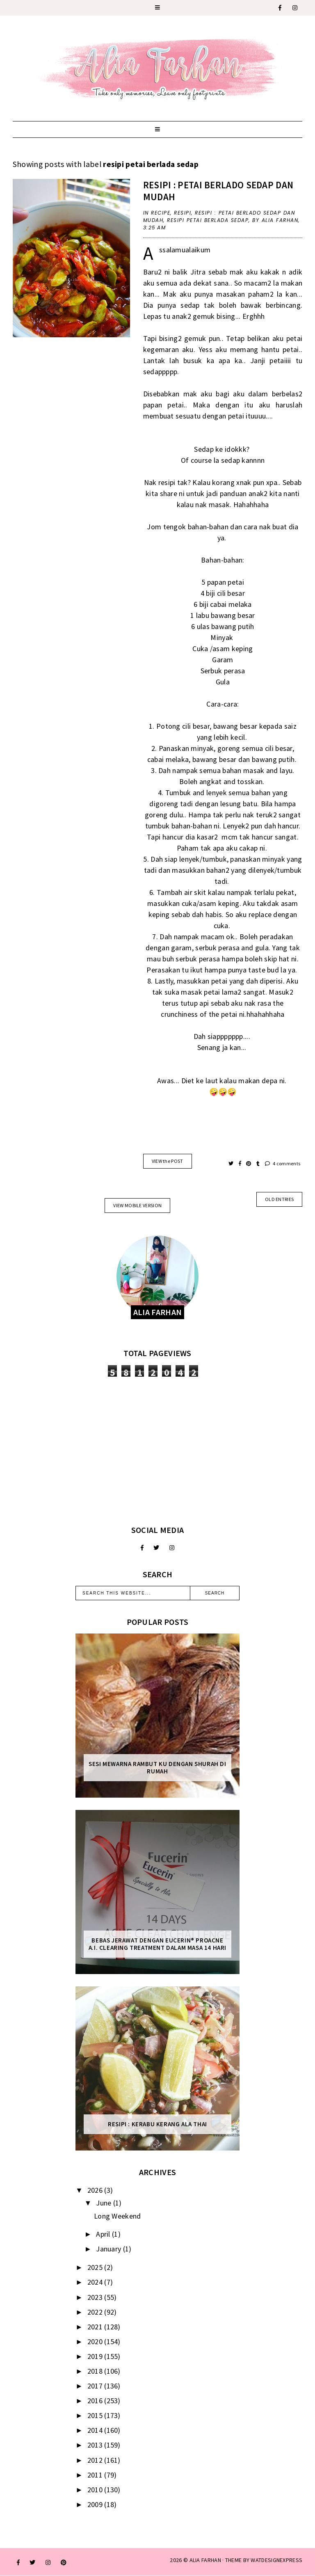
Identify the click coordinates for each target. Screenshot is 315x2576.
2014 (96, 2430)
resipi (182, 212)
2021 (96, 2326)
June (104, 2203)
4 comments (283, 1163)
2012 (96, 2460)
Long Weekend (117, 2216)
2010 (96, 2489)
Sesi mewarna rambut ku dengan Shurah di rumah (157, 1767)
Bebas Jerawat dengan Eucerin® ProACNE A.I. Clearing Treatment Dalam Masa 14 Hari (157, 1944)
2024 (96, 2282)
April (104, 2234)
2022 (96, 2312)
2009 (96, 2504)
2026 (96, 2190)
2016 (96, 2400)
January (109, 2248)
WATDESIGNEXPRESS (276, 2560)
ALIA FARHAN (205, 2560)
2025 (96, 2267)
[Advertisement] (157, 1450)
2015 (96, 2415)
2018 (96, 2371)
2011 (96, 2475)
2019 (96, 2356)
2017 (96, 2386)
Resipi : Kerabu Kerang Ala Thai (157, 2124)
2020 (96, 2341)
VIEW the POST (167, 1161)
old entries (279, 1199)
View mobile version (137, 1205)
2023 (96, 2297)
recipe (160, 212)
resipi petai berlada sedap (208, 220)
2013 (96, 2445)
